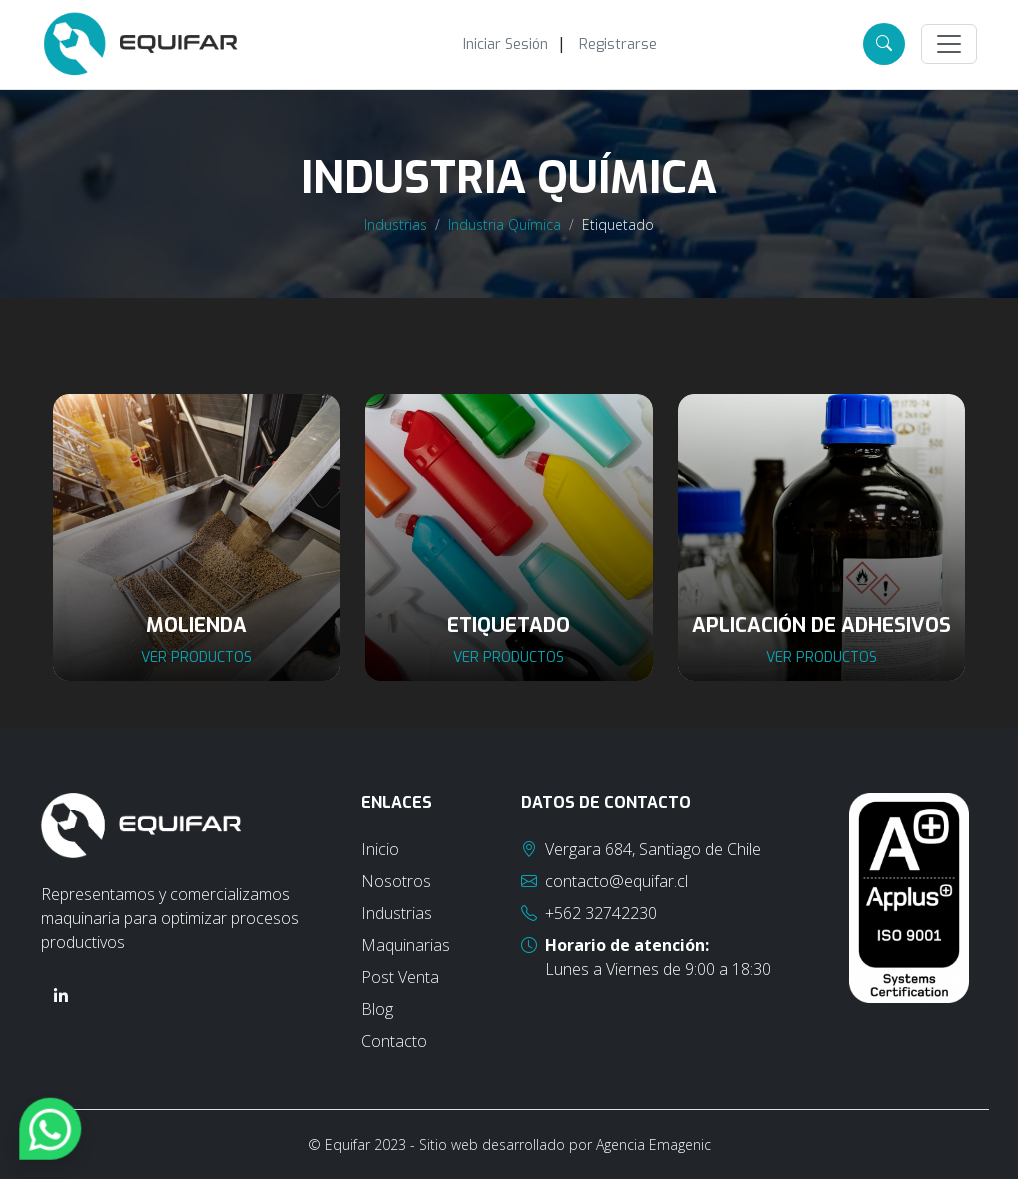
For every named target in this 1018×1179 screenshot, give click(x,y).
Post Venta (400, 977)
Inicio (380, 849)
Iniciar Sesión (505, 44)
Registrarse (618, 44)
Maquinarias (405, 945)
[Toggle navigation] (949, 44)
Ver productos (196, 657)
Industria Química (504, 224)
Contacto (394, 1041)
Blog (377, 1009)
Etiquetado (618, 224)
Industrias (395, 224)
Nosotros (396, 881)
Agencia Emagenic (653, 1144)
